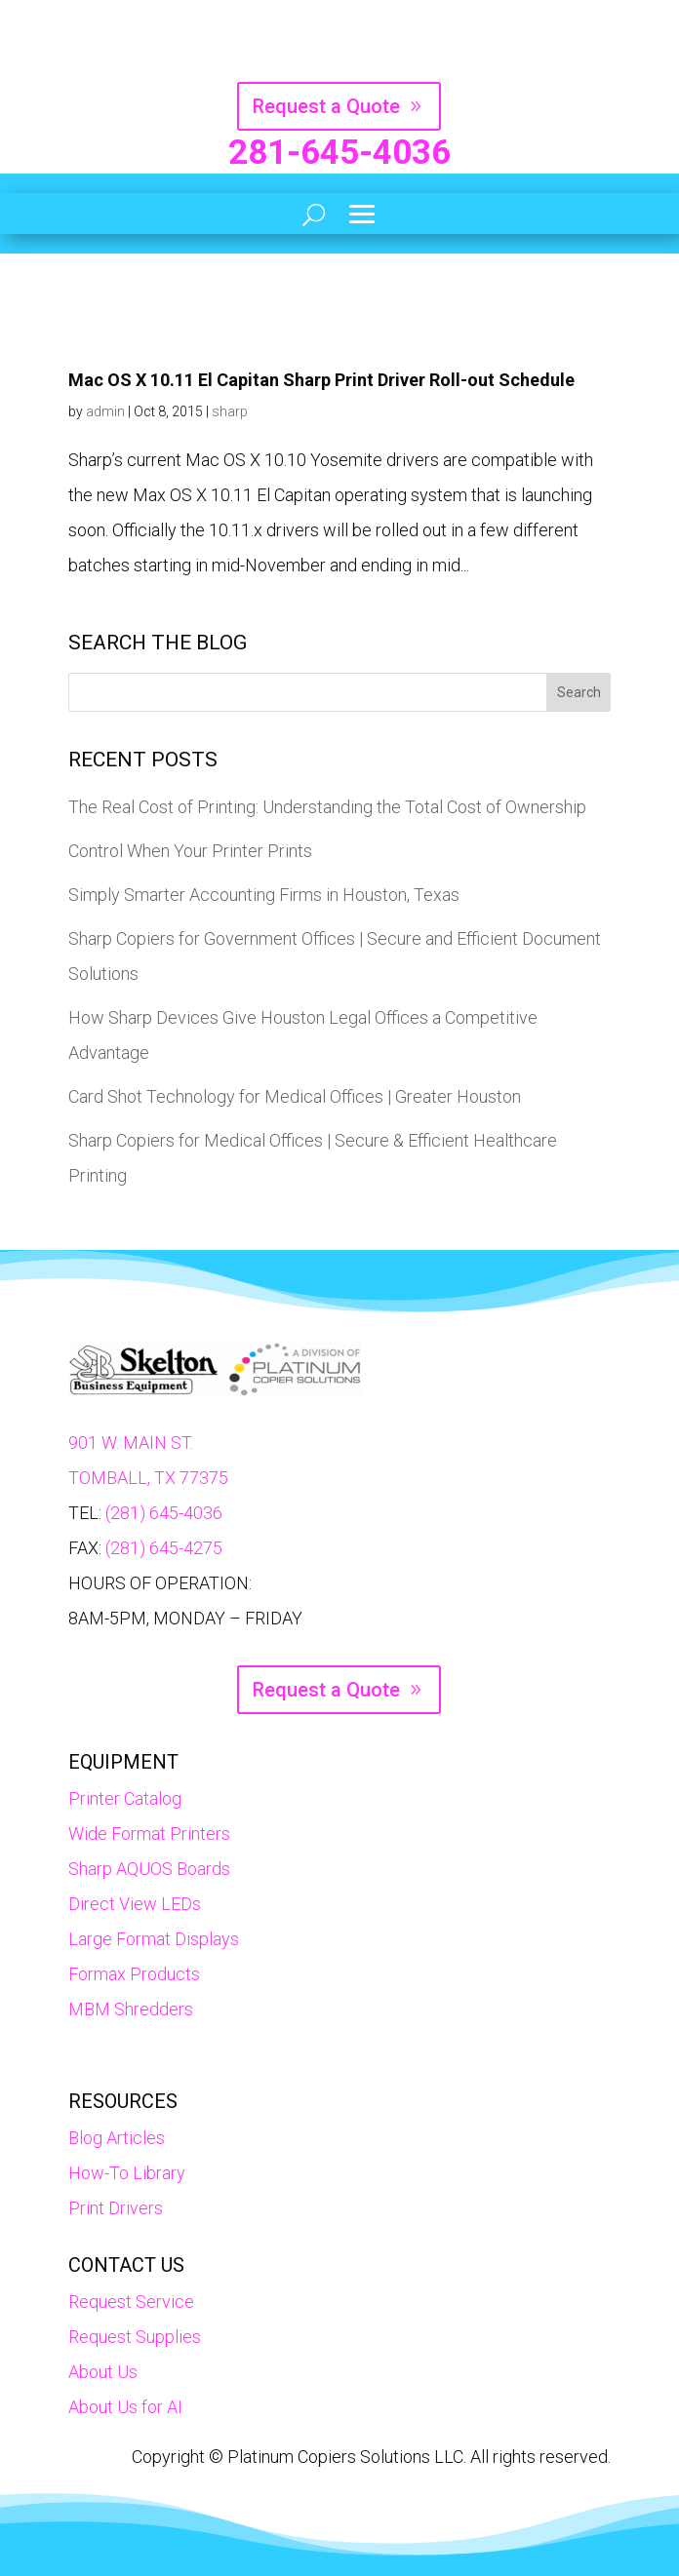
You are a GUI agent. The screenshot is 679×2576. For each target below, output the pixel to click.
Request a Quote (326, 106)
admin (105, 411)
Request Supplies (134, 2336)
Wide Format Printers (149, 1833)
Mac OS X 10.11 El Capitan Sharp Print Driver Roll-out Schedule (321, 380)
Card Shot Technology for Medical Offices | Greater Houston (294, 1096)
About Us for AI (125, 2407)
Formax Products (134, 1974)
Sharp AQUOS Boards (149, 1868)
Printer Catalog (124, 1798)
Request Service (131, 2301)
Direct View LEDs (134, 1903)
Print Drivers (115, 2208)
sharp (230, 411)
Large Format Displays (153, 1939)
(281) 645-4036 (163, 1513)
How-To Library (126, 2173)
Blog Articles (116, 2137)
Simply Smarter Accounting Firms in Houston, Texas (263, 894)
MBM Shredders (130, 2009)
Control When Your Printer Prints (190, 850)
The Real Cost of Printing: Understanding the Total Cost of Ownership (327, 807)
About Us (103, 2371)
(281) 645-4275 (163, 1548)
